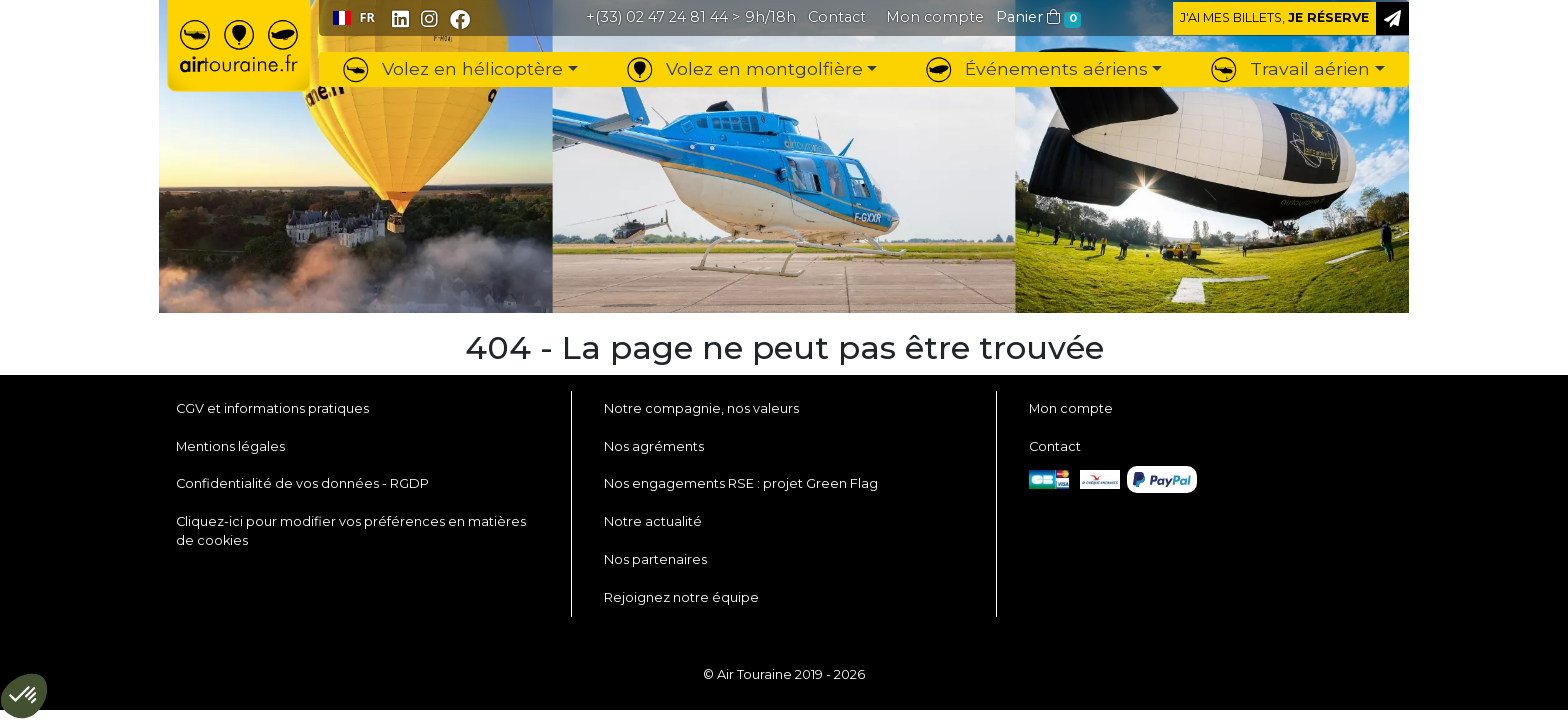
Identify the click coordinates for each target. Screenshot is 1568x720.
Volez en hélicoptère (453, 68)
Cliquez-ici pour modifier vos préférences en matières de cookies (351, 531)
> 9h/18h (691, 17)
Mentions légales (230, 446)
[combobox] (353, 18)
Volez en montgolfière (745, 68)
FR (354, 17)
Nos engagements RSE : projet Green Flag (741, 483)
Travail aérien (1290, 68)
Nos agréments (654, 446)
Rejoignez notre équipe (681, 597)
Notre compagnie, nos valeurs (701, 408)
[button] (935, 17)
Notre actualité (653, 521)
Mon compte (1071, 408)
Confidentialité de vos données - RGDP (302, 483)
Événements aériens (1037, 68)
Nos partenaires (655, 559)
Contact (1055, 446)
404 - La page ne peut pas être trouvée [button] (784, 348)
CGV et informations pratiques (272, 408)
